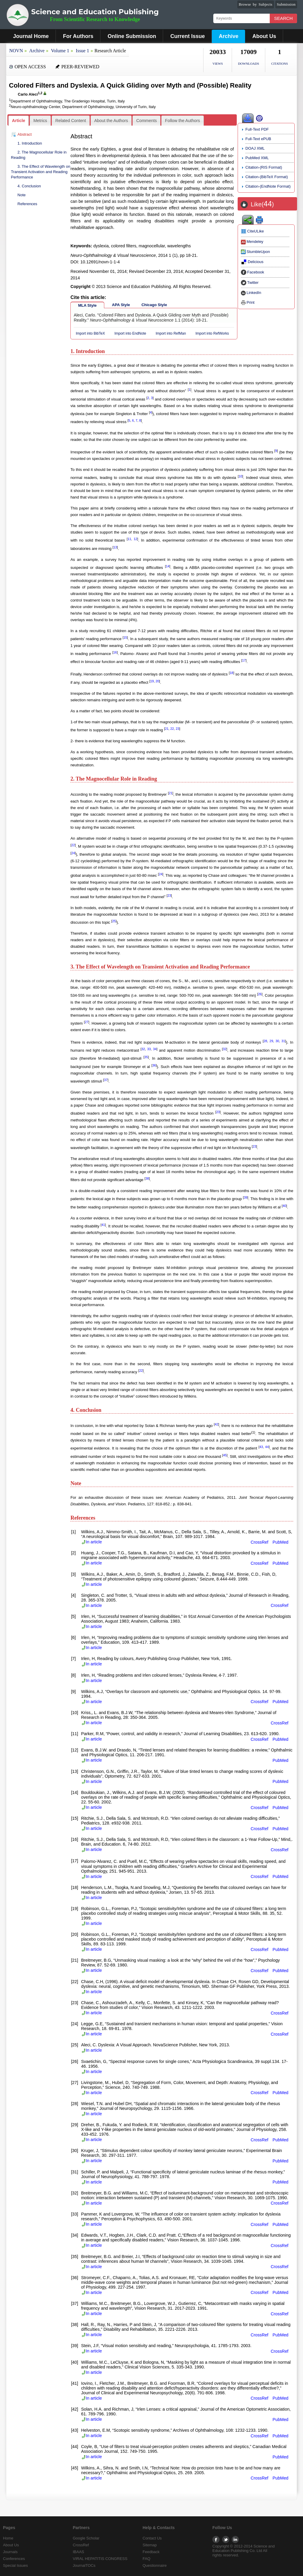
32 (143, 1049)
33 (149, 1049)
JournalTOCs (84, 2565)
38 (147, 1178)
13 (115, 547)
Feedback (151, 2552)
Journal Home (31, 36)
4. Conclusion (29, 186)
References (27, 204)
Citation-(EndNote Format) (268, 186)
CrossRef (260, 1542)
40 (284, 1206)
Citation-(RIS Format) (263, 167)
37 (106, 1080)
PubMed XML (257, 158)
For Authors (78, 36)
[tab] (18, 120)
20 (157, 681)
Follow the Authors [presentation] (182, 120)
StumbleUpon (255, 251)
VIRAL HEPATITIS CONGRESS (100, 2558)
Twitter (249, 282)
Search (283, 18)
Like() (262, 204)
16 (115, 652)
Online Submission (132, 36)
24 (73, 853)
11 (129, 539)
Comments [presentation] (146, 120)
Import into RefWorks (212, 333)
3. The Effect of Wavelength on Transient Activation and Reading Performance (40, 171)
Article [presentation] (18, 120)
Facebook (252, 272)
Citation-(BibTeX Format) (266, 177)
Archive (228, 36)
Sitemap (150, 2545)
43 (261, 1447)
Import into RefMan (171, 333)
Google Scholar (86, 2538)
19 (152, 681)
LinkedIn (251, 292)
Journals (10, 2552)
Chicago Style (154, 305)
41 (103, 1225)
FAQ (146, 2558)
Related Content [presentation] (70, 120)
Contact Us (152, 2538)
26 (260, 994)
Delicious (252, 262)
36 (154, 1065)
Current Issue (187, 36)
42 (216, 1424)
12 (135, 539)
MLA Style (87, 305)
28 (265, 1041)
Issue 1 (82, 50)
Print (248, 302)
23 (177, 728)
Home (8, 2538)
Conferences (14, 2558)
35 (146, 1057)
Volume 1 (60, 50)
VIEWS (217, 63)
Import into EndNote (130, 333)
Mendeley (252, 241)
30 (277, 1041)
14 (167, 566)
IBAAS (78, 2552)
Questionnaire (155, 2565)
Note (22, 195)
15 (125, 637)
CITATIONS (279, 63)
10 (240, 476)
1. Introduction (30, 143)
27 (86, 1022)
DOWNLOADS (248, 63)
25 (114, 921)
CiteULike (252, 231)
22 (172, 728)
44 (267, 1447)
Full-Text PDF (257, 129)
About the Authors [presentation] (111, 120)
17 (244, 660)
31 (283, 1041)
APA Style (121, 305)
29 (271, 1041)
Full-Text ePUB (258, 139)
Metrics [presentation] (40, 120)
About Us (264, 36)
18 (231, 673)
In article (91, 1541)
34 (155, 1049)
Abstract (25, 134)
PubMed (280, 1542)
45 (225, 1455)
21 (166, 728)
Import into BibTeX (90, 333)
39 (245, 1197)
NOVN (16, 50)
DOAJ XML (255, 148)
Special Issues (15, 2565)
